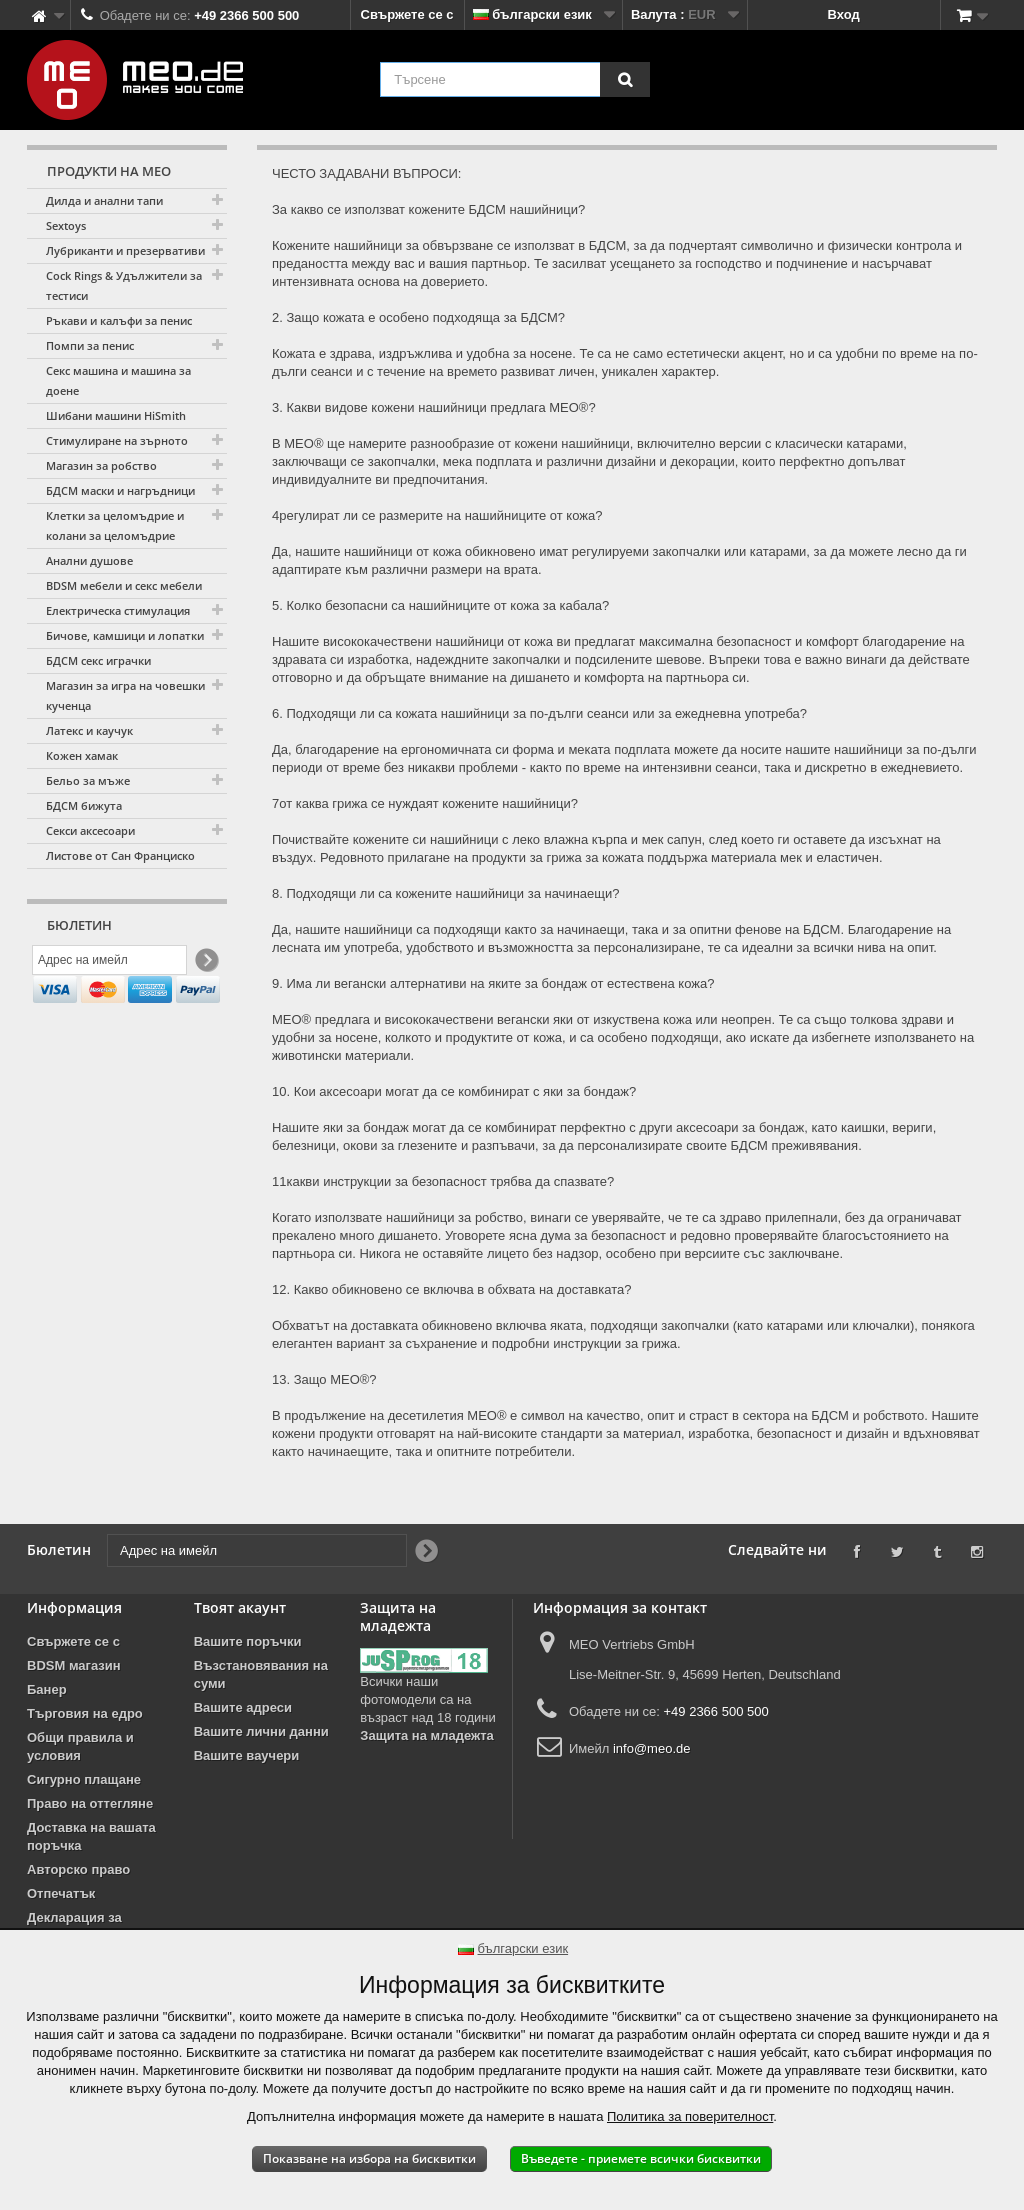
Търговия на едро (85, 1713)
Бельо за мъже (88, 780)
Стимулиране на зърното (117, 440)
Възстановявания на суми (261, 1674)
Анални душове (89, 560)
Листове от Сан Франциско (120, 855)
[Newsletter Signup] (205, 963)
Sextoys (66, 225)
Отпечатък (61, 1893)
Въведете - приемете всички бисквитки (641, 2158)
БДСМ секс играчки (98, 660)
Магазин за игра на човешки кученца (125, 695)
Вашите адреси (243, 1707)
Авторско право (78, 1869)
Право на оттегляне (90, 1803)
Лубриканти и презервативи (125, 250)
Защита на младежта (426, 1735)
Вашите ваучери (247, 1755)
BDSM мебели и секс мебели (124, 585)
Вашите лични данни (261, 1731)
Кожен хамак (82, 755)
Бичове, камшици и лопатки (125, 635)
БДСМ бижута (84, 805)
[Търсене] (625, 79)
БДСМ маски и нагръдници (120, 490)
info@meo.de (652, 1748)
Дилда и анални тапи (104, 200)
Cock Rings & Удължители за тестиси (124, 285)
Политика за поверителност (690, 2116)
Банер (47, 1689)
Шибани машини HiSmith (116, 415)
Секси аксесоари (90, 830)
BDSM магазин (74, 1665)
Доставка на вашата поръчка (91, 1836)
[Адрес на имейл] (109, 963)
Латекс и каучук (89, 730)
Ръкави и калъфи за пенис (119, 320)
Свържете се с (407, 14)
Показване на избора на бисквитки (369, 2158)
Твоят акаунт (240, 1607)
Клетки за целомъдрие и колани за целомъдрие (115, 525)
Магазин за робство (101, 465)
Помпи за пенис (90, 345)
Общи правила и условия (80, 1746)
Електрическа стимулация (118, 610)
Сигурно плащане (84, 1779)
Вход (844, 14)
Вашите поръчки (248, 1641)
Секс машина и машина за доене (118, 380)
